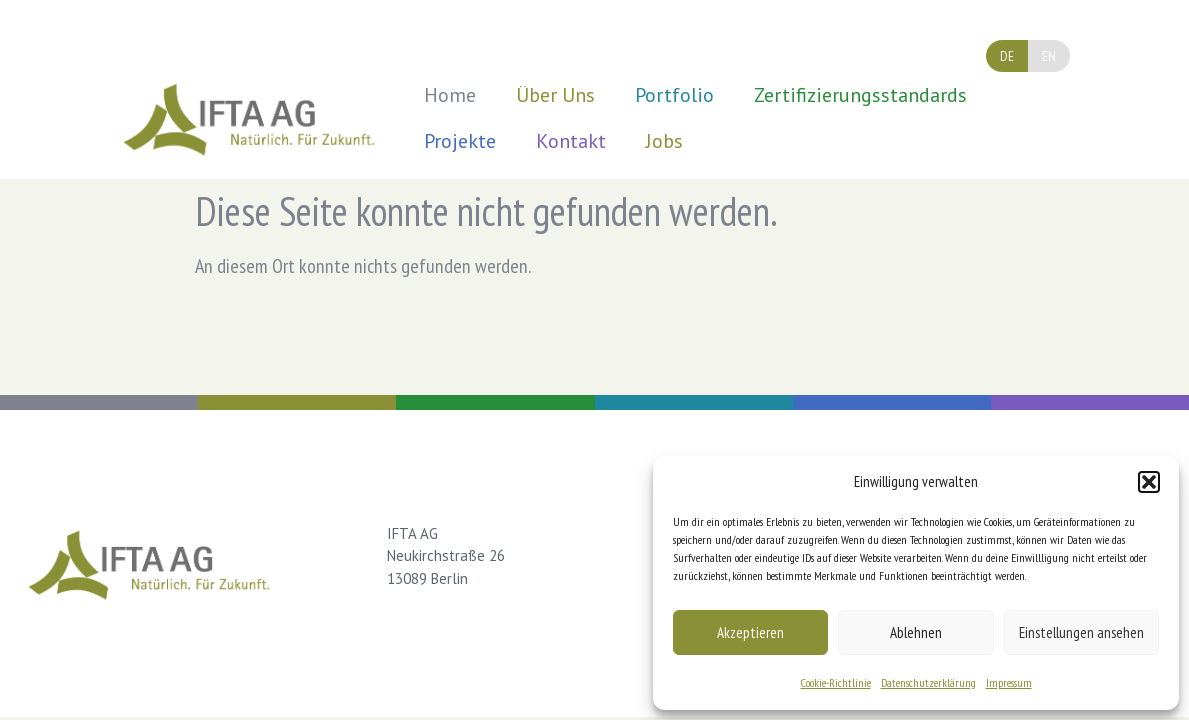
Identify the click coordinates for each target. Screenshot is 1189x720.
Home (450, 95)
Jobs (664, 141)
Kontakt (571, 141)
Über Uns (555, 95)
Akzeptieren (750, 632)
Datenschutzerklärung (928, 682)
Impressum (1009, 682)
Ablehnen (916, 632)
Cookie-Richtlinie (836, 682)
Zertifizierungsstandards (860, 95)
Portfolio (674, 95)
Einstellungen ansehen (1081, 632)
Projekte (460, 141)
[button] (1149, 482)
